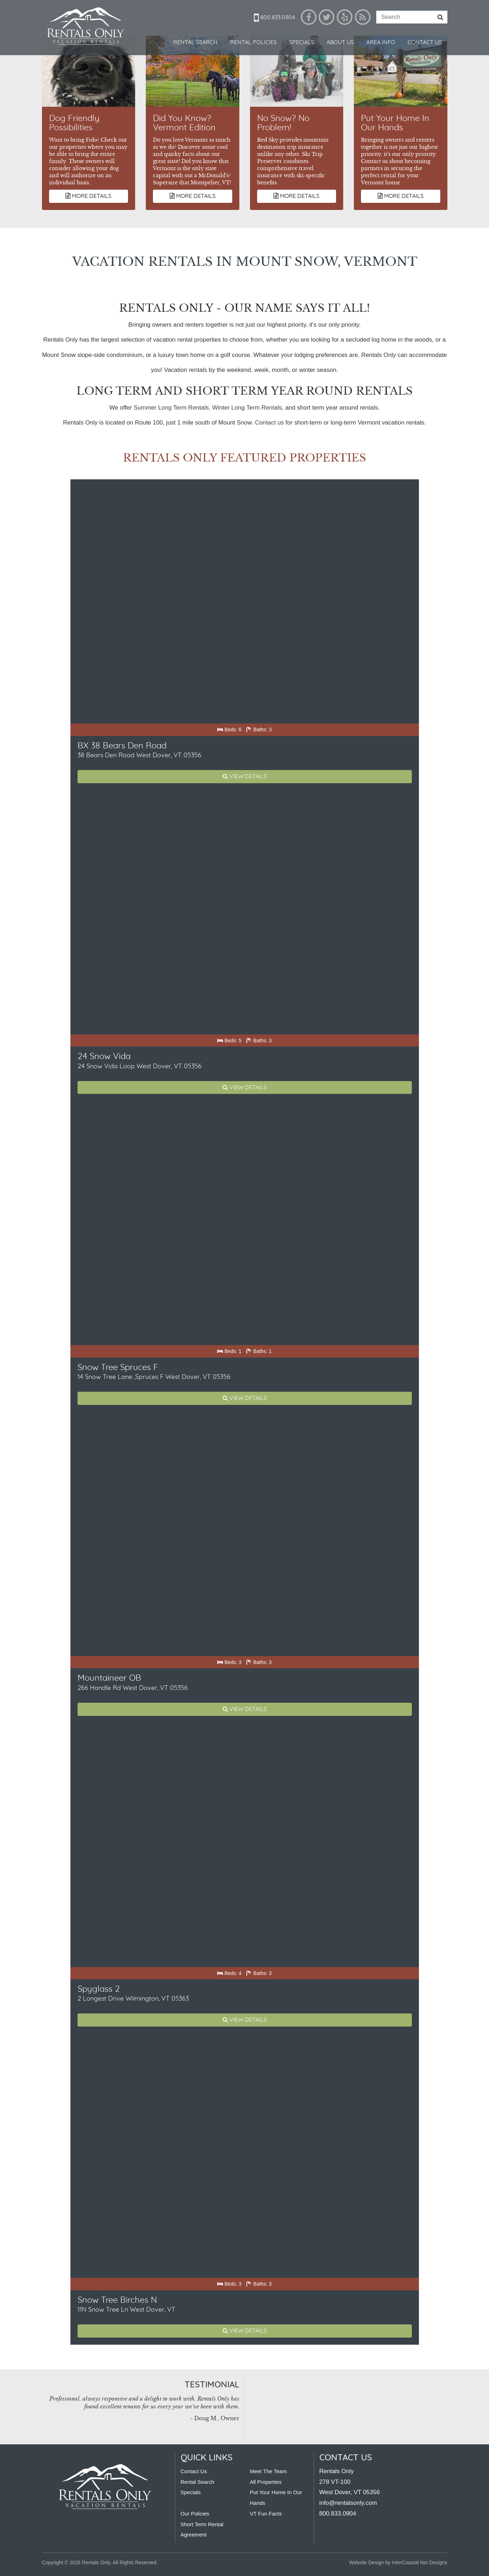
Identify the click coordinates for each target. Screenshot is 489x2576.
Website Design (366, 2562)
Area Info (380, 42)
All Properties (266, 2482)
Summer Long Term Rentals (171, 407)
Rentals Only (86, 26)
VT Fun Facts (266, 2514)
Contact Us (425, 42)
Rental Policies (253, 42)
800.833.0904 (274, 17)
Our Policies (195, 2514)
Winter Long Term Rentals (247, 407)
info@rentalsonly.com (348, 2502)
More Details (88, 196)
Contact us (269, 422)
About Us (340, 42)
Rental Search (195, 42)
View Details (245, 776)
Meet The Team (268, 2471)
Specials (301, 42)
